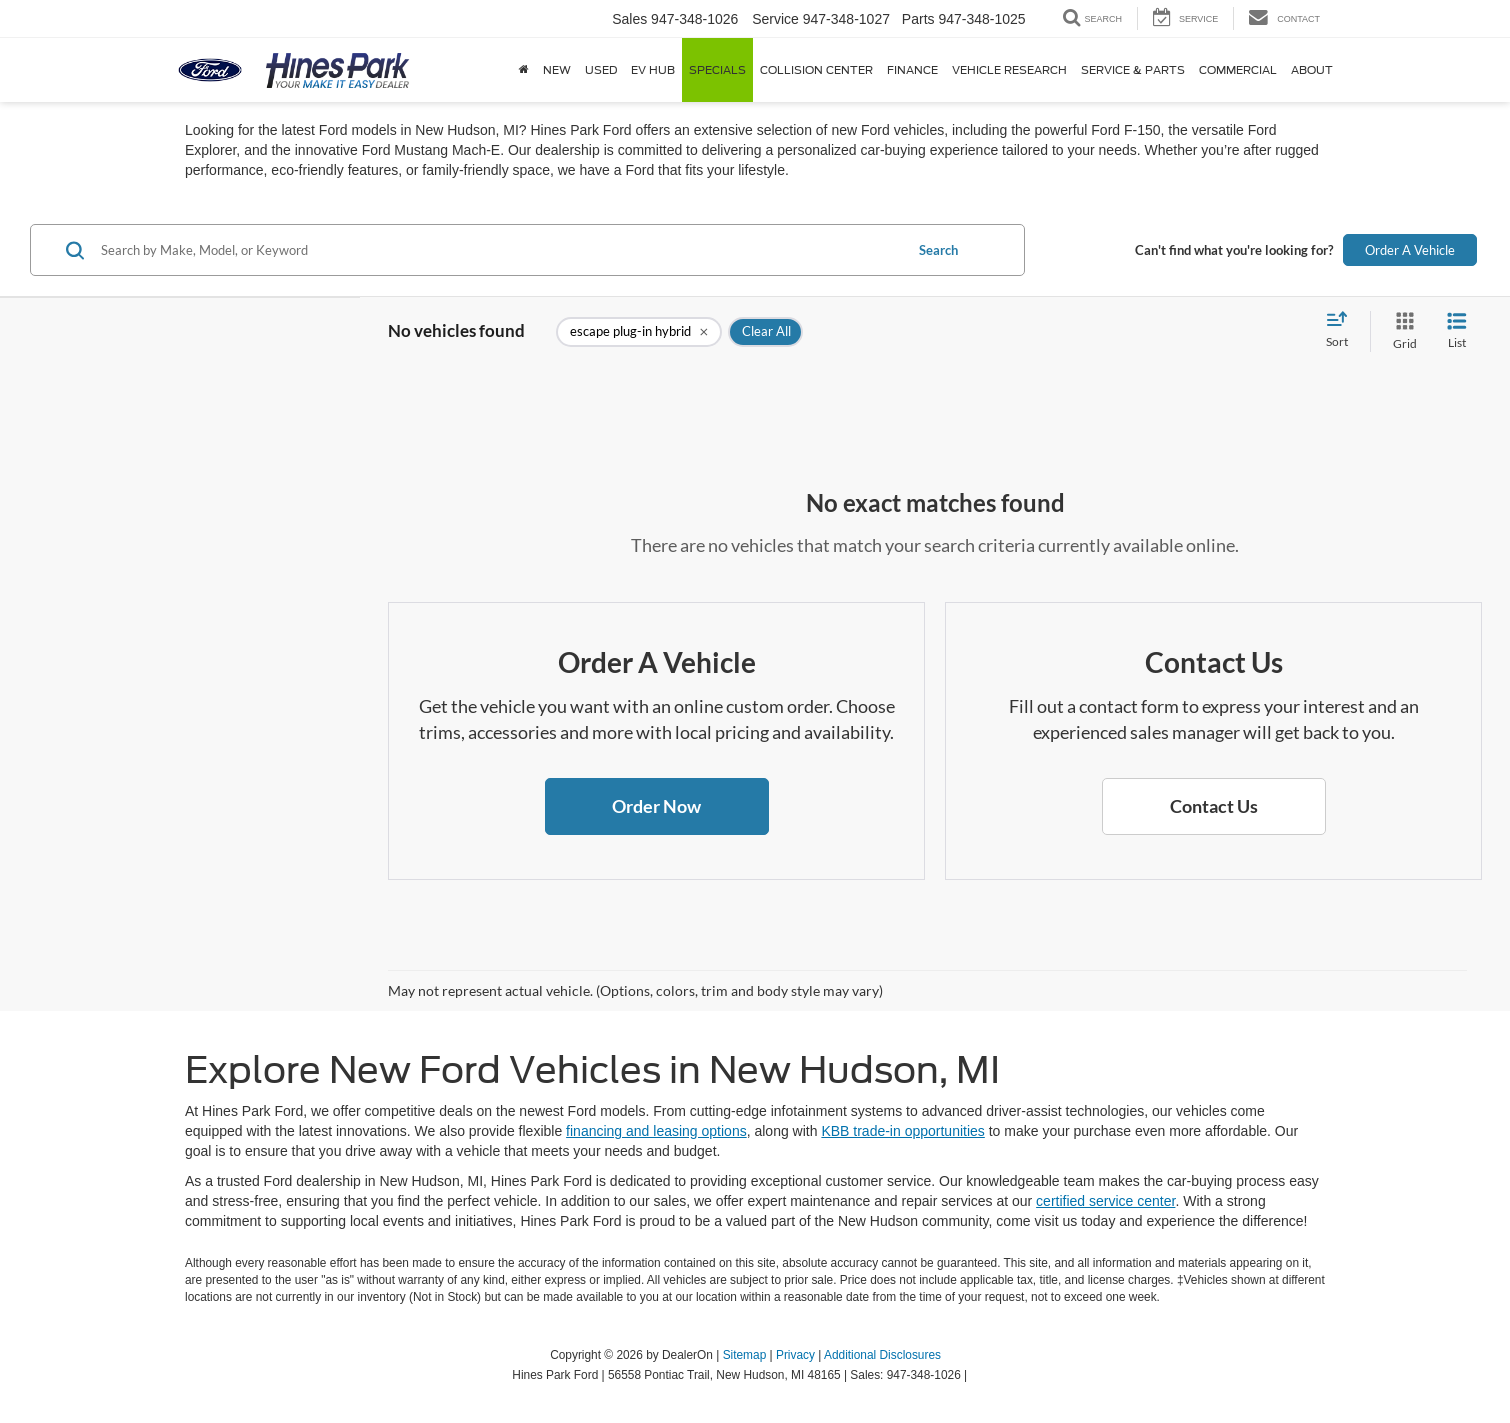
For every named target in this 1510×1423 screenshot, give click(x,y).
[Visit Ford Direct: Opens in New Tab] (976, 1375)
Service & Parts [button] (1133, 70)
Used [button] (601, 70)
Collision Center (816, 70)
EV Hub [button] (653, 70)
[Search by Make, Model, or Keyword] (499, 250)
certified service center (1105, 1201)
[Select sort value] (1343, 331)
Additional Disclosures (882, 1355)
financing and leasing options (656, 1131)
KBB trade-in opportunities (902, 1131)
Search (938, 250)
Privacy (795, 1355)
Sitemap (745, 1355)
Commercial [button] (1238, 70)
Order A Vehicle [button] (1410, 250)
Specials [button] (717, 70)
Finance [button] (912, 70)
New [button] (557, 70)
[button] (657, 807)
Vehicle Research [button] (1009, 70)
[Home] (524, 70)
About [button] (1312, 70)
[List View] (1457, 331)
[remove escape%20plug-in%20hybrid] (639, 332)
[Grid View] (1401, 331)
